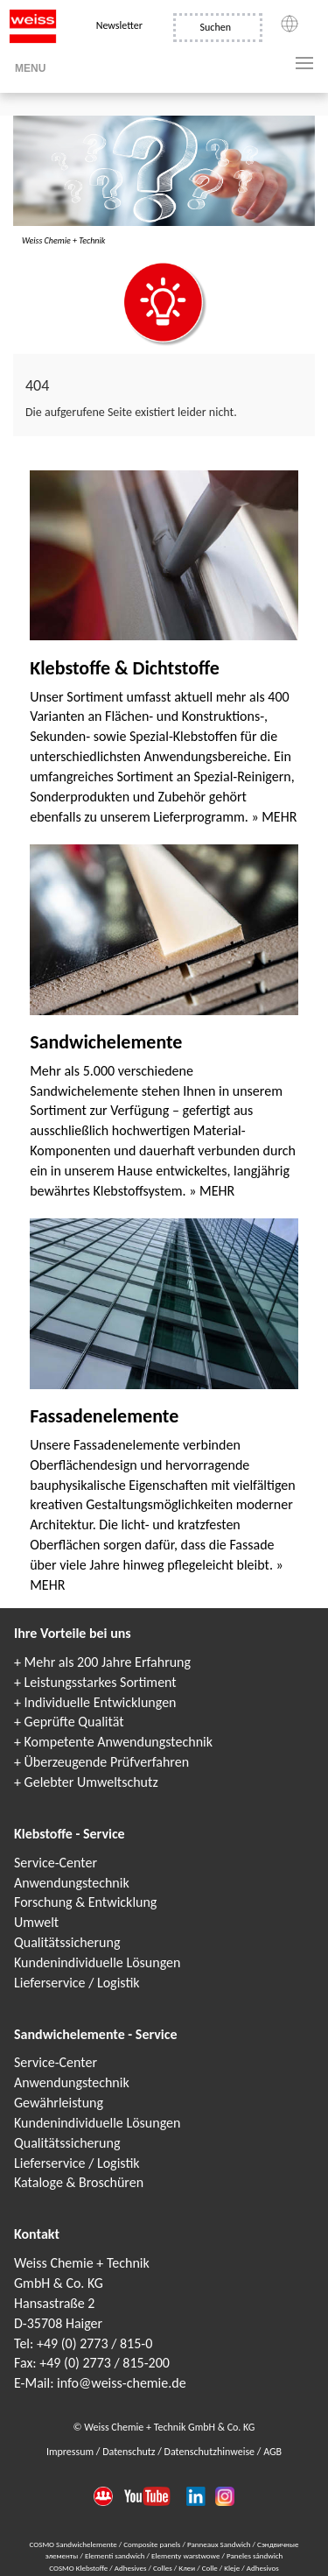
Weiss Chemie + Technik (63, 240)
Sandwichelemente (106, 1042)
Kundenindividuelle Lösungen (97, 1962)
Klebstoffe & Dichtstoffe (125, 668)
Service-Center (55, 1862)
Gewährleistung (58, 2102)
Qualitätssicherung (67, 1942)
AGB (272, 2451)
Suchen (215, 27)
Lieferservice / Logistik (77, 1982)
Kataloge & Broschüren (78, 2182)
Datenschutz (129, 2451)
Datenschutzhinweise (210, 2451)
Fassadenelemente (104, 1416)
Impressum (71, 2451)
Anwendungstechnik (71, 1882)
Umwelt (36, 1922)
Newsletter (119, 25)
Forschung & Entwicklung (85, 1902)
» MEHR (274, 816)
